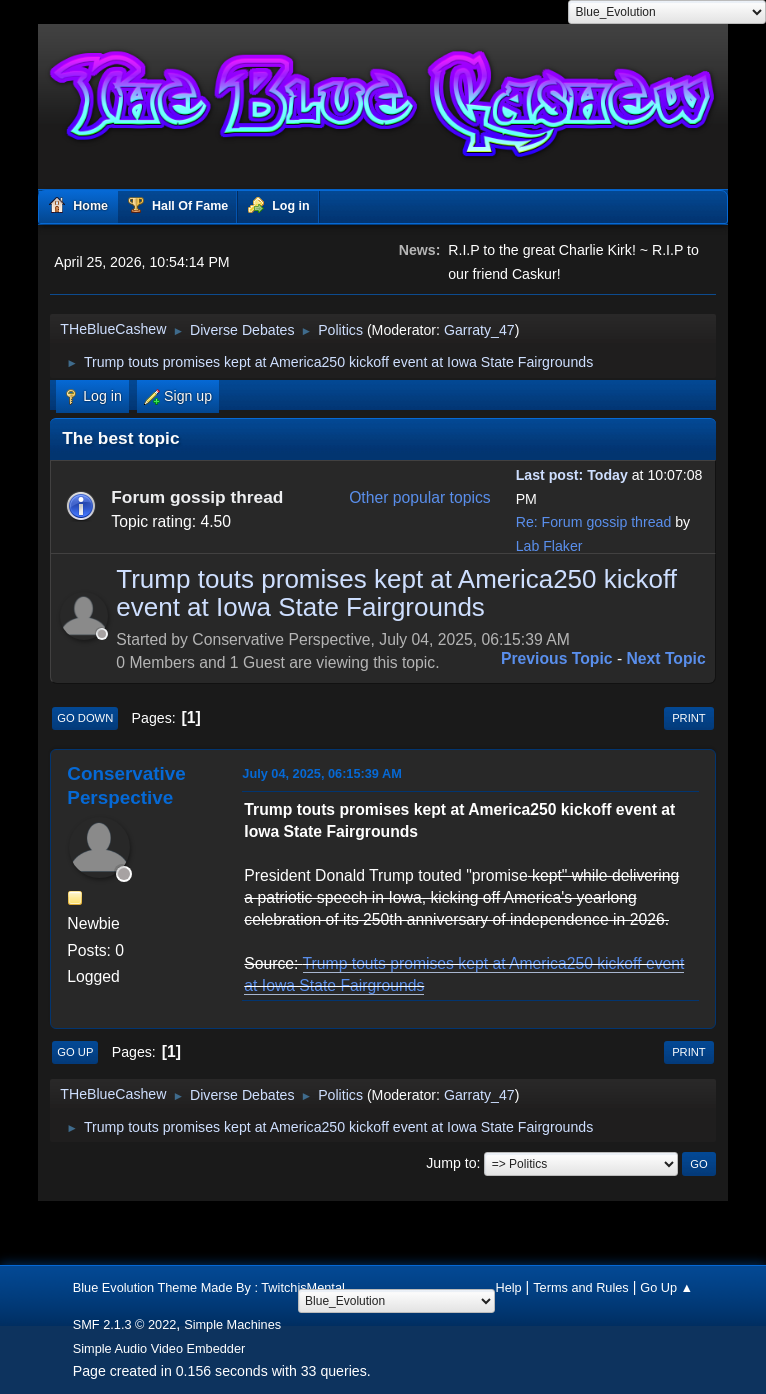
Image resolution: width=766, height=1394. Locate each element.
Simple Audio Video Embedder (159, 1348)
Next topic (666, 658)
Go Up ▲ (666, 1287)
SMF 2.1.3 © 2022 (125, 1324)
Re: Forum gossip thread (594, 522)
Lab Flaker (549, 546)
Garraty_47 (479, 330)
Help (508, 1287)
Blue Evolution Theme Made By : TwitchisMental (209, 1287)
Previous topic (557, 658)
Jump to (451, 1163)
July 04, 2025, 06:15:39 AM (322, 773)
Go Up (75, 1052)
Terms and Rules (581, 1287)
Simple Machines (232, 1324)
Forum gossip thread (197, 497)
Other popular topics (420, 497)
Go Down (85, 718)
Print (689, 718)
